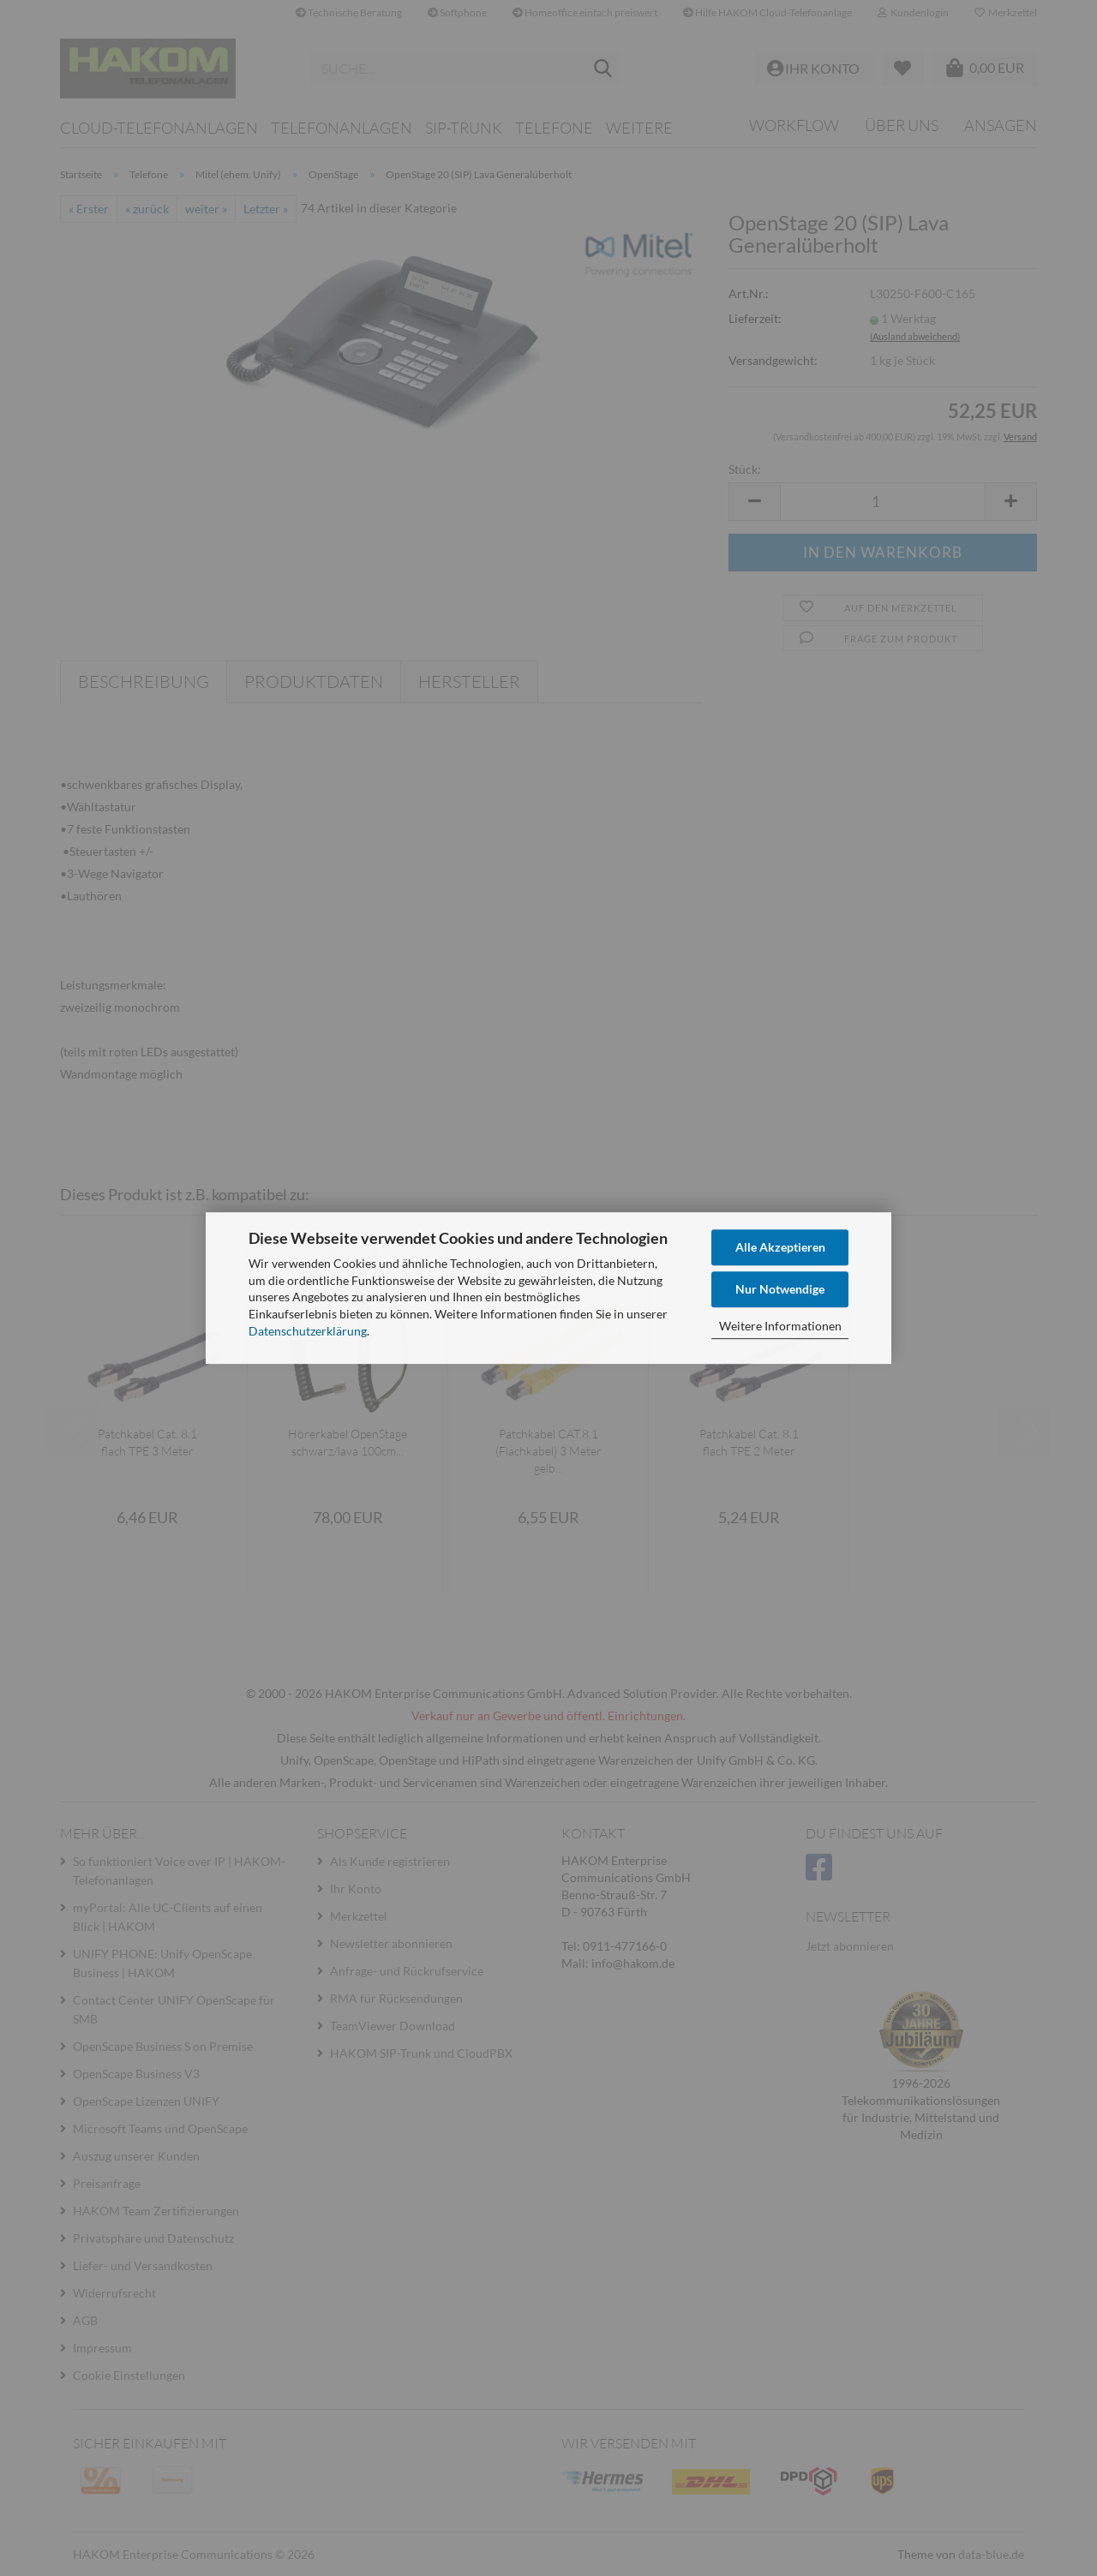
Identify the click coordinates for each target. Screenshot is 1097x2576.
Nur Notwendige (779, 1289)
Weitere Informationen (780, 1325)
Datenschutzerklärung (308, 1331)
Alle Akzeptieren (780, 1247)
